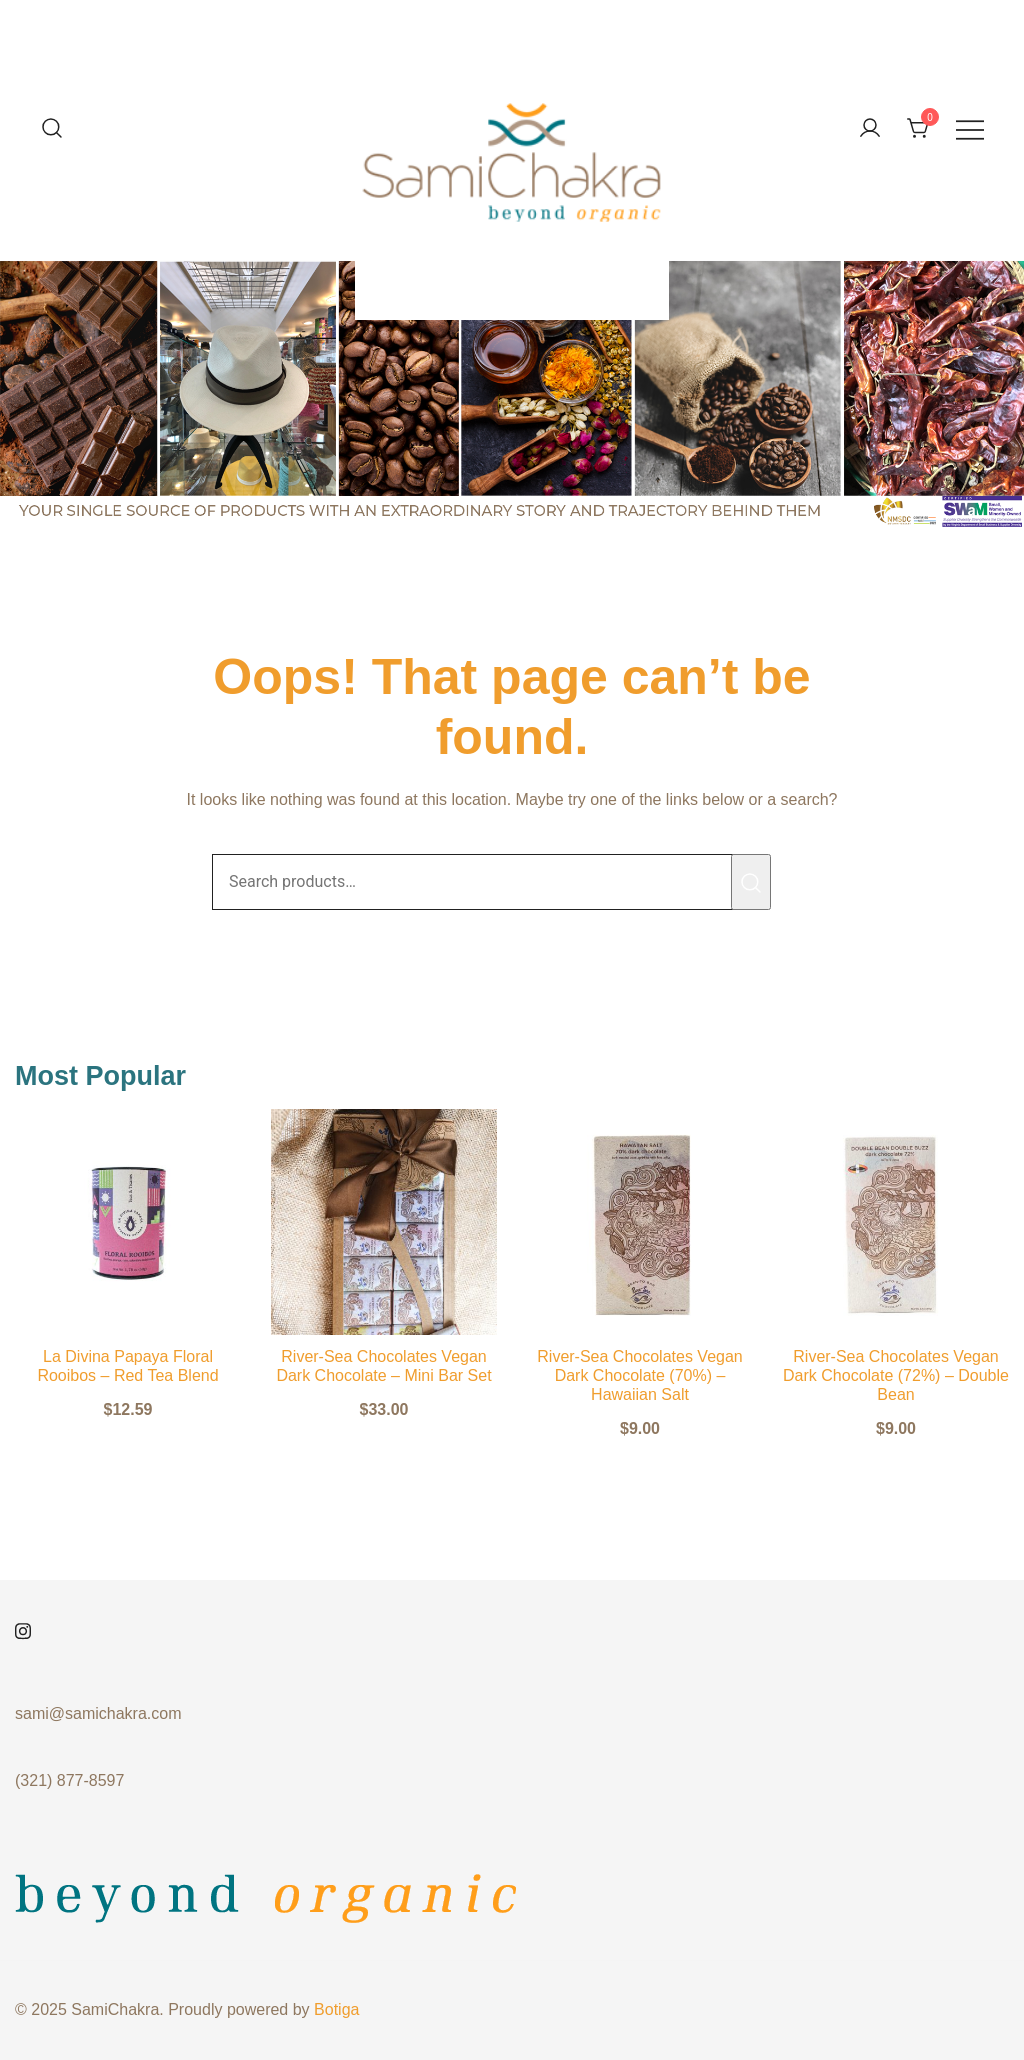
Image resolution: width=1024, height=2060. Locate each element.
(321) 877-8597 (69, 1780)
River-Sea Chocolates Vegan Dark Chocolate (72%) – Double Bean (896, 1375)
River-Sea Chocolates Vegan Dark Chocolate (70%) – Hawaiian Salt (639, 1375)
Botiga (336, 2009)
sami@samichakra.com (98, 1713)
